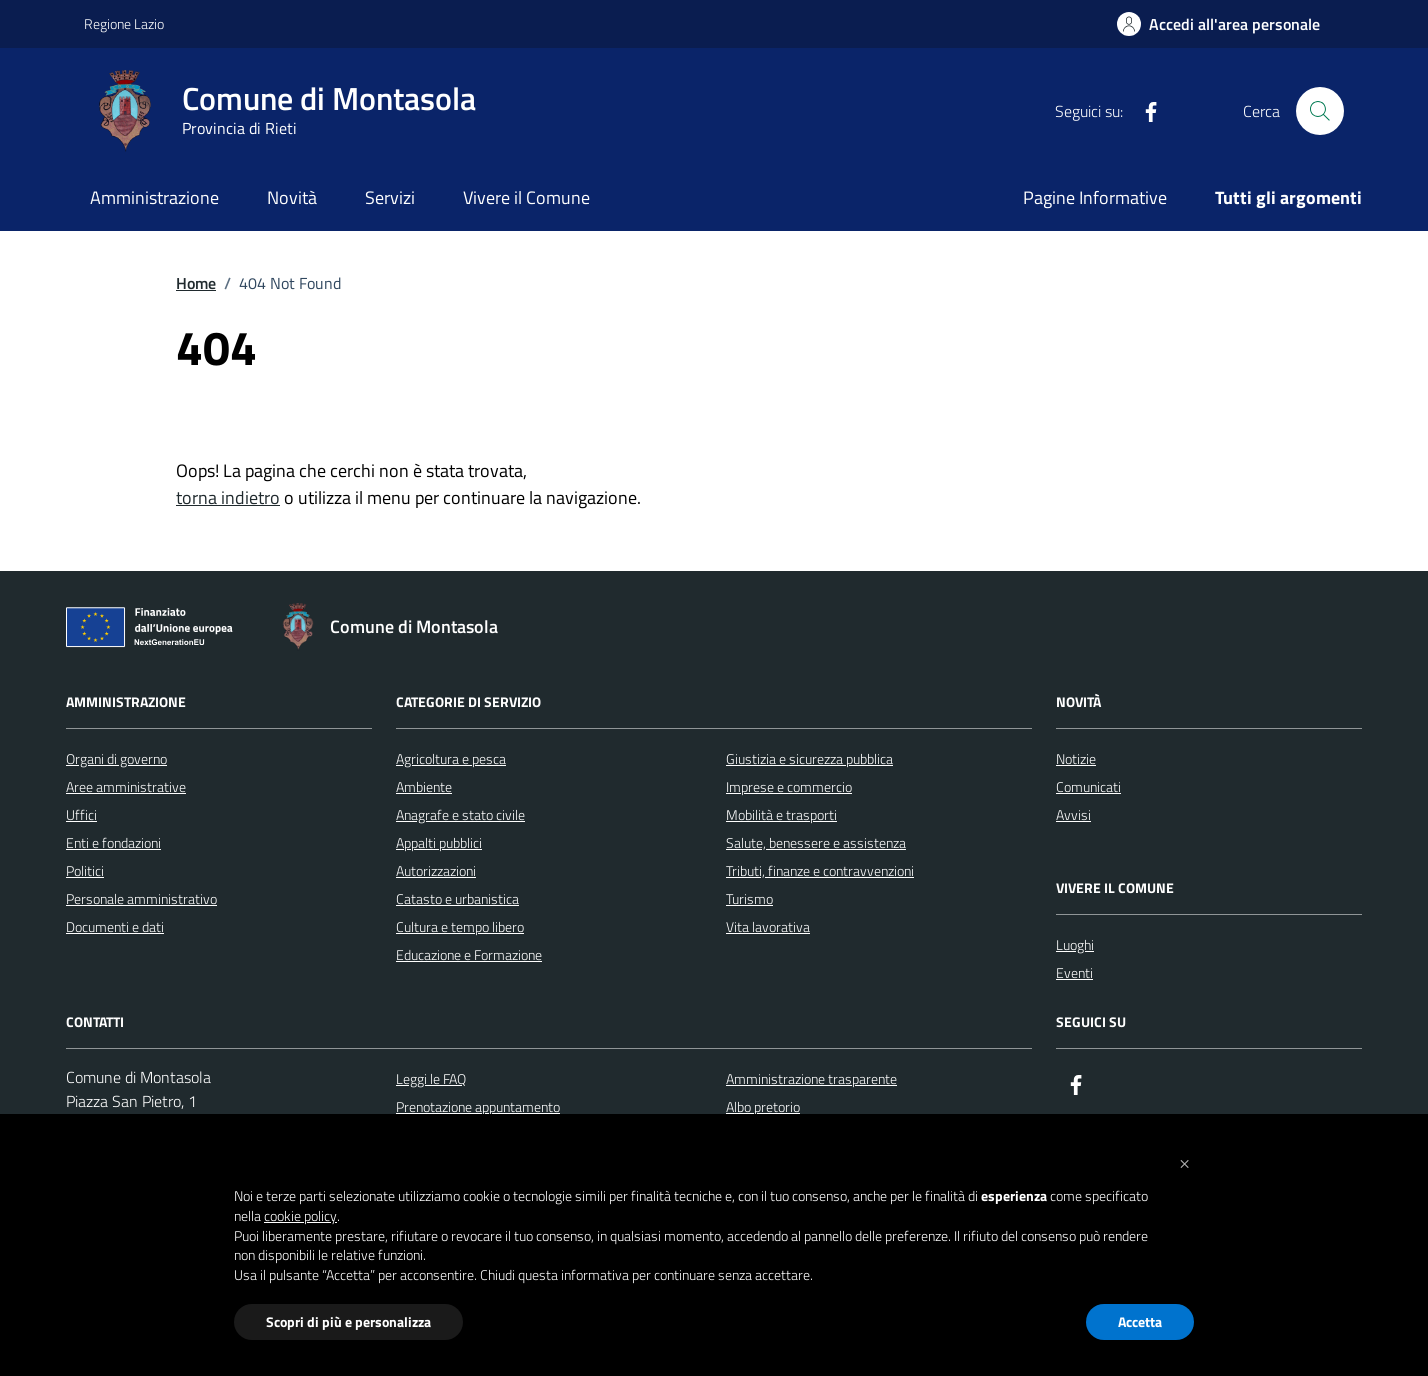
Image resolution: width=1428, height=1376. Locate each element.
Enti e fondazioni (113, 842)
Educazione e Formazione (469, 954)
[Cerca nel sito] (1320, 111)
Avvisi (1073, 814)
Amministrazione (154, 197)
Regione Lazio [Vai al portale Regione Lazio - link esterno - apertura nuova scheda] (124, 23)
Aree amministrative (126, 786)
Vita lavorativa (768, 926)
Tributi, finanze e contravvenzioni (820, 870)
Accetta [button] (1140, 1321)
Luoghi (1075, 944)
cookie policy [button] (300, 1216)
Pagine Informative (1095, 197)
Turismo (749, 898)
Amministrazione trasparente (811, 1078)
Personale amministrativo (141, 898)
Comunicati (1088, 786)
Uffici (81, 814)
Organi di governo (116, 758)
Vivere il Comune (526, 197)
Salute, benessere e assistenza (816, 842)
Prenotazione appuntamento (478, 1106)
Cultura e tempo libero (460, 926)
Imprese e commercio (789, 786)
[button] (1184, 1162)
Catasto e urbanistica (457, 898)
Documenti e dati (115, 926)
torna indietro (228, 497)
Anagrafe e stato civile (460, 814)
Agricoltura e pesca (451, 758)
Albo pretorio (763, 1106)
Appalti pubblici (439, 842)
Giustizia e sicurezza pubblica (809, 758)
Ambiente (424, 786)
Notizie (1076, 758)
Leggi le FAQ (431, 1078)
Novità (292, 197)
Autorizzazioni (436, 870)
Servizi (390, 197)
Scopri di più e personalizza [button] (348, 1321)
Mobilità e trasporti (781, 814)
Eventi (1074, 972)
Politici (85, 870)
